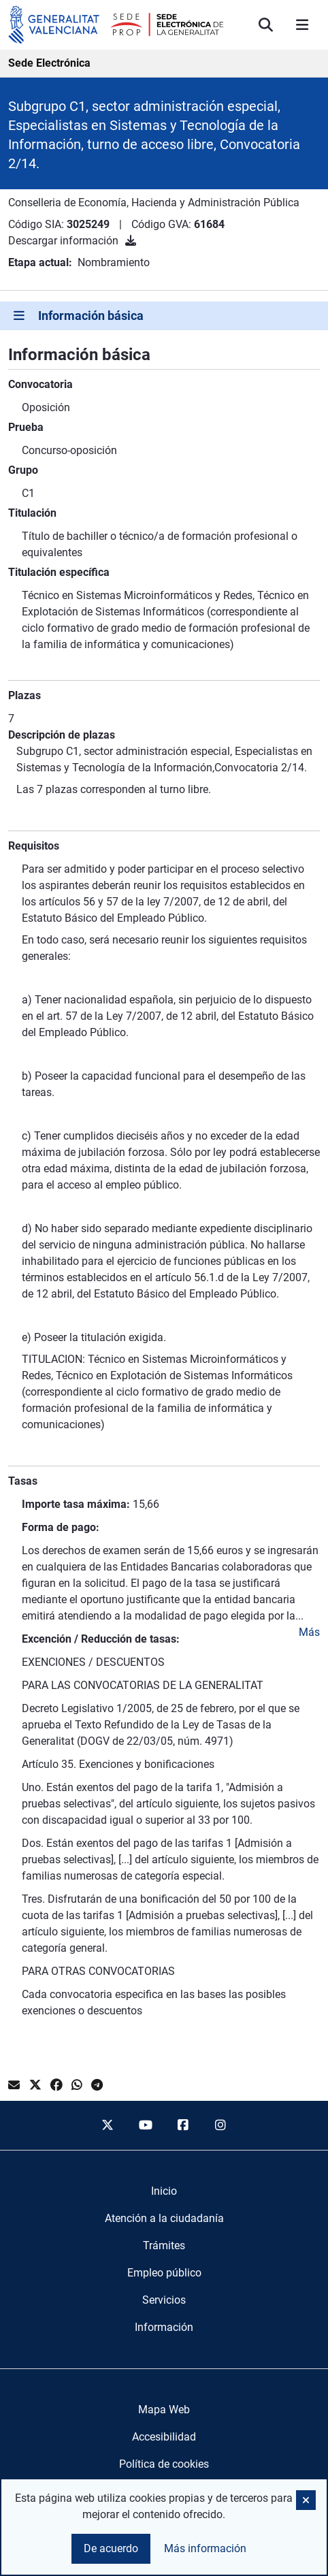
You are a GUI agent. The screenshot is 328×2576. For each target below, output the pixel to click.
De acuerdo (111, 2548)
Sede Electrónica (49, 63)
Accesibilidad (164, 2436)
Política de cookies (164, 2464)
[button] (306, 2500)
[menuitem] (164, 2191)
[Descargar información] (130, 240)
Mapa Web (164, 2409)
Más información (205, 2548)
